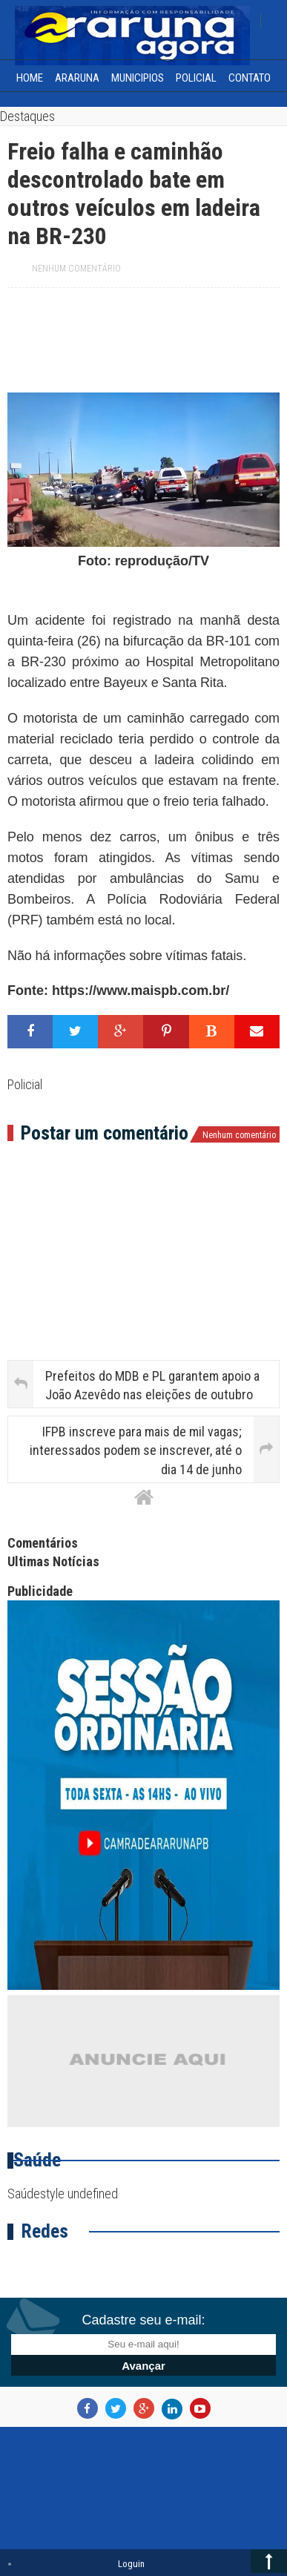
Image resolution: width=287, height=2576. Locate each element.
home (29, 78)
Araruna (77, 78)
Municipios (137, 78)
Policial (196, 78)
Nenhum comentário (76, 268)
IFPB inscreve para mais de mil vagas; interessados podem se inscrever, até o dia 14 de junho (136, 1450)
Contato (249, 78)
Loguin (131, 2563)
